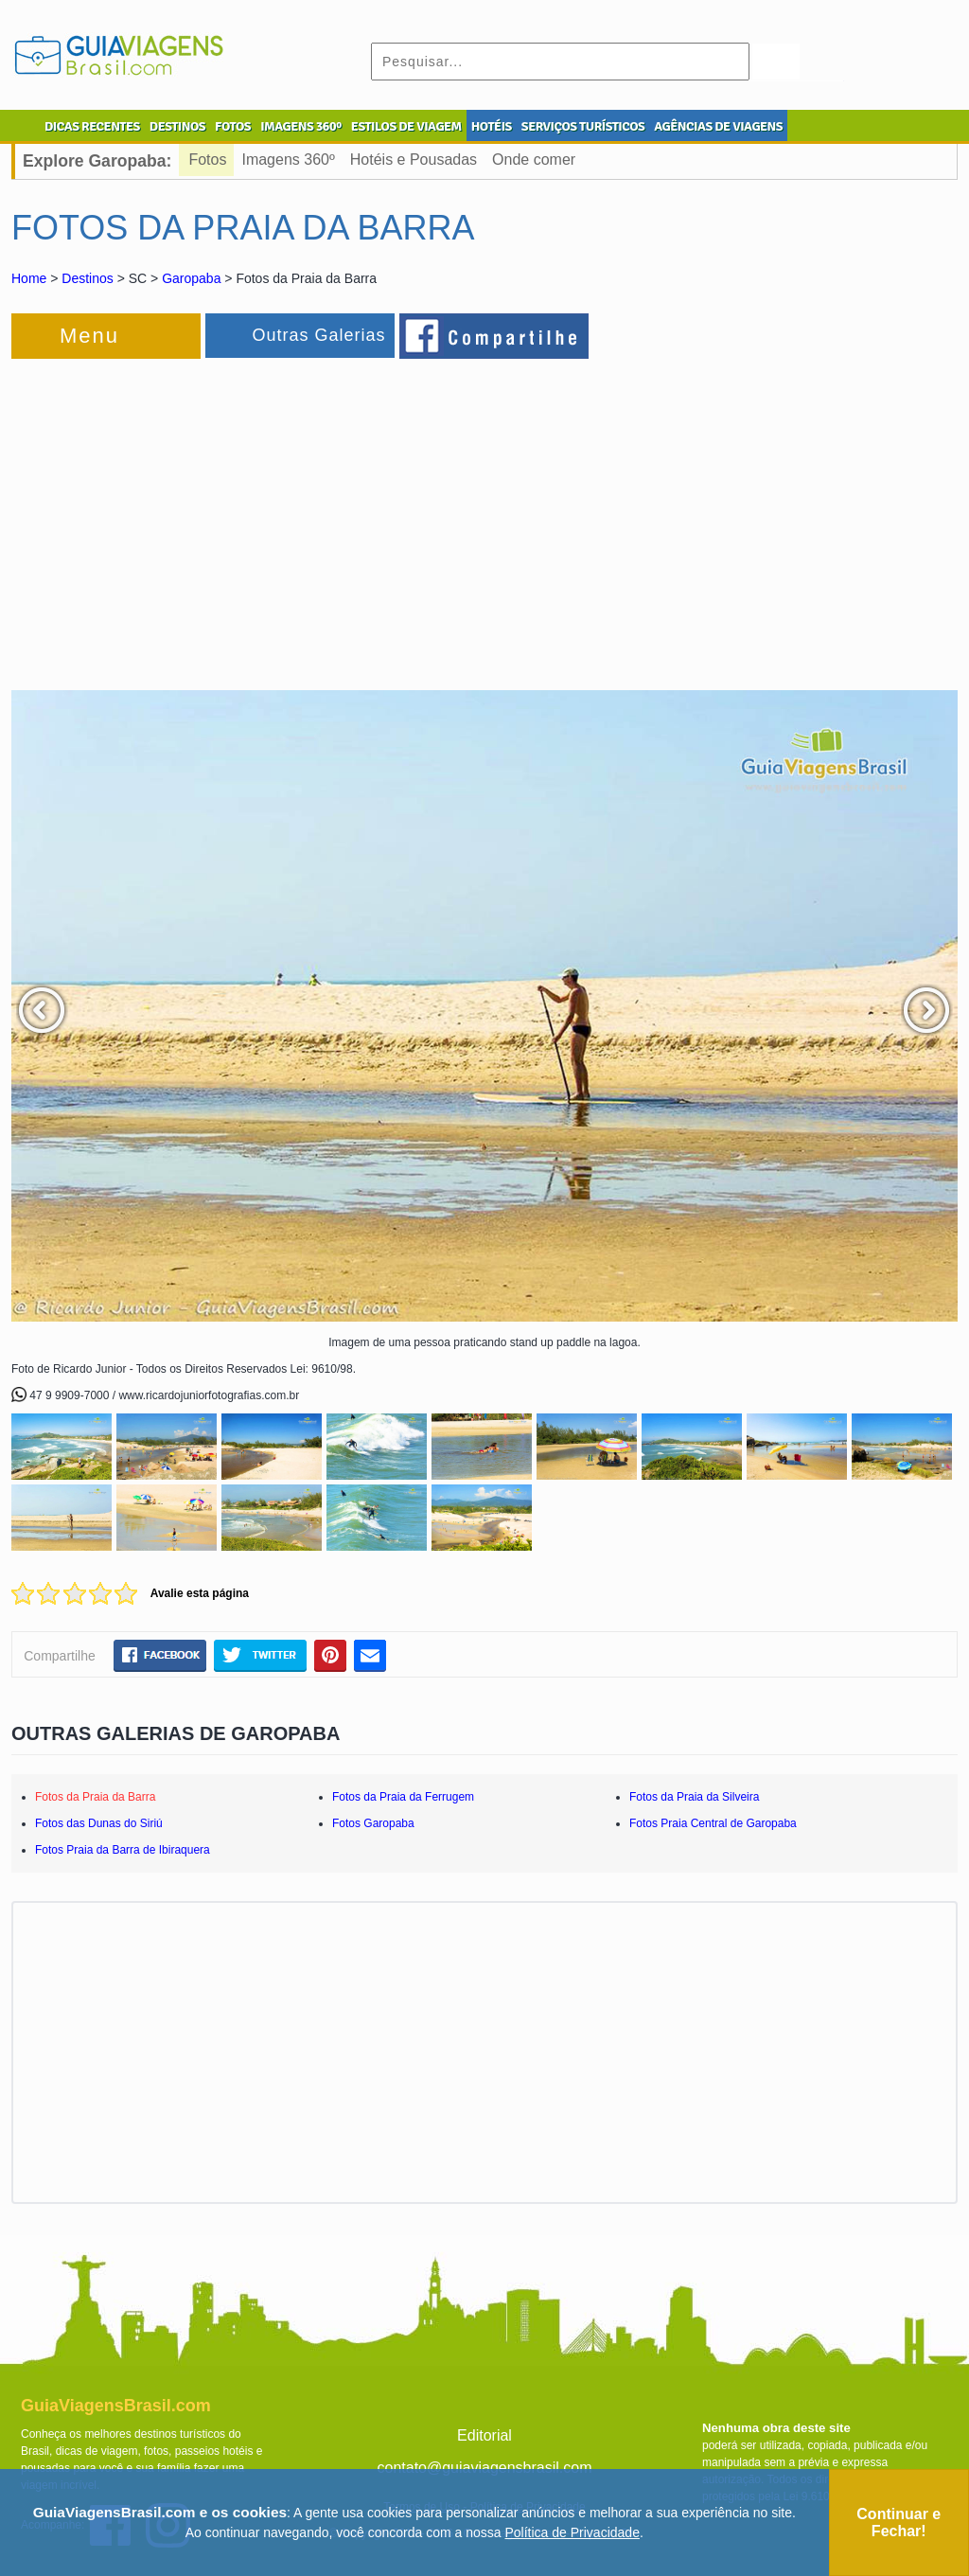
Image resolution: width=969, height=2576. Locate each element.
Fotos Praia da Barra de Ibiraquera (122, 1849)
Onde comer (533, 159)
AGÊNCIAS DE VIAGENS (718, 126)
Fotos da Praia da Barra (95, 1796)
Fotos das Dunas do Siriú (99, 1823)
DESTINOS (177, 126)
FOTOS (233, 126)
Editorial (484, 2435)
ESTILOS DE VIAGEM (406, 126)
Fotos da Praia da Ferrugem (403, 1796)
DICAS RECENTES (92, 126)
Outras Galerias (318, 335)
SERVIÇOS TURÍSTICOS (582, 126)
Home (28, 278)
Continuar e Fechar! (898, 2522)
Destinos (87, 278)
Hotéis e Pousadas (413, 159)
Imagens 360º (287, 159)
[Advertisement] (218, 515)
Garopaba (191, 278)
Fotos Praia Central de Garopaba (713, 1823)
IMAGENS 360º (301, 126)
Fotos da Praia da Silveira (694, 1796)
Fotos (207, 159)
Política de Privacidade (572, 2532)
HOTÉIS (491, 126)
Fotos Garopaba (373, 1823)
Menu (89, 335)
